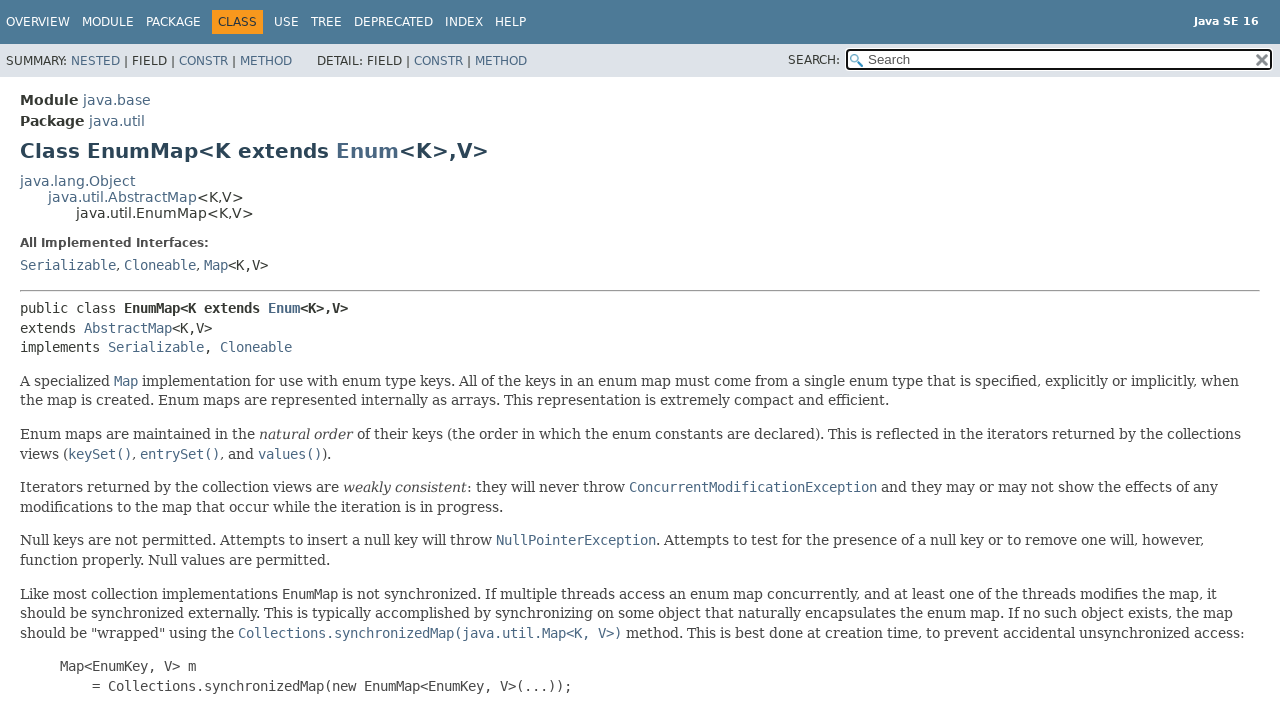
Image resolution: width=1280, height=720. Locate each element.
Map (216, 265)
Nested (95, 61)
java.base (117, 100)
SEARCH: (814, 60)
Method (266, 61)
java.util (117, 121)
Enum (367, 151)
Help (510, 22)
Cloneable (160, 265)
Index (464, 22)
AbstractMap (128, 328)
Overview (38, 22)
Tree (326, 22)
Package (173, 22)
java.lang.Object (77, 181)
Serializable (68, 265)
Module (108, 22)
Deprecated (393, 22)
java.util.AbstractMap (122, 197)
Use (286, 22)
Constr (203, 61)
